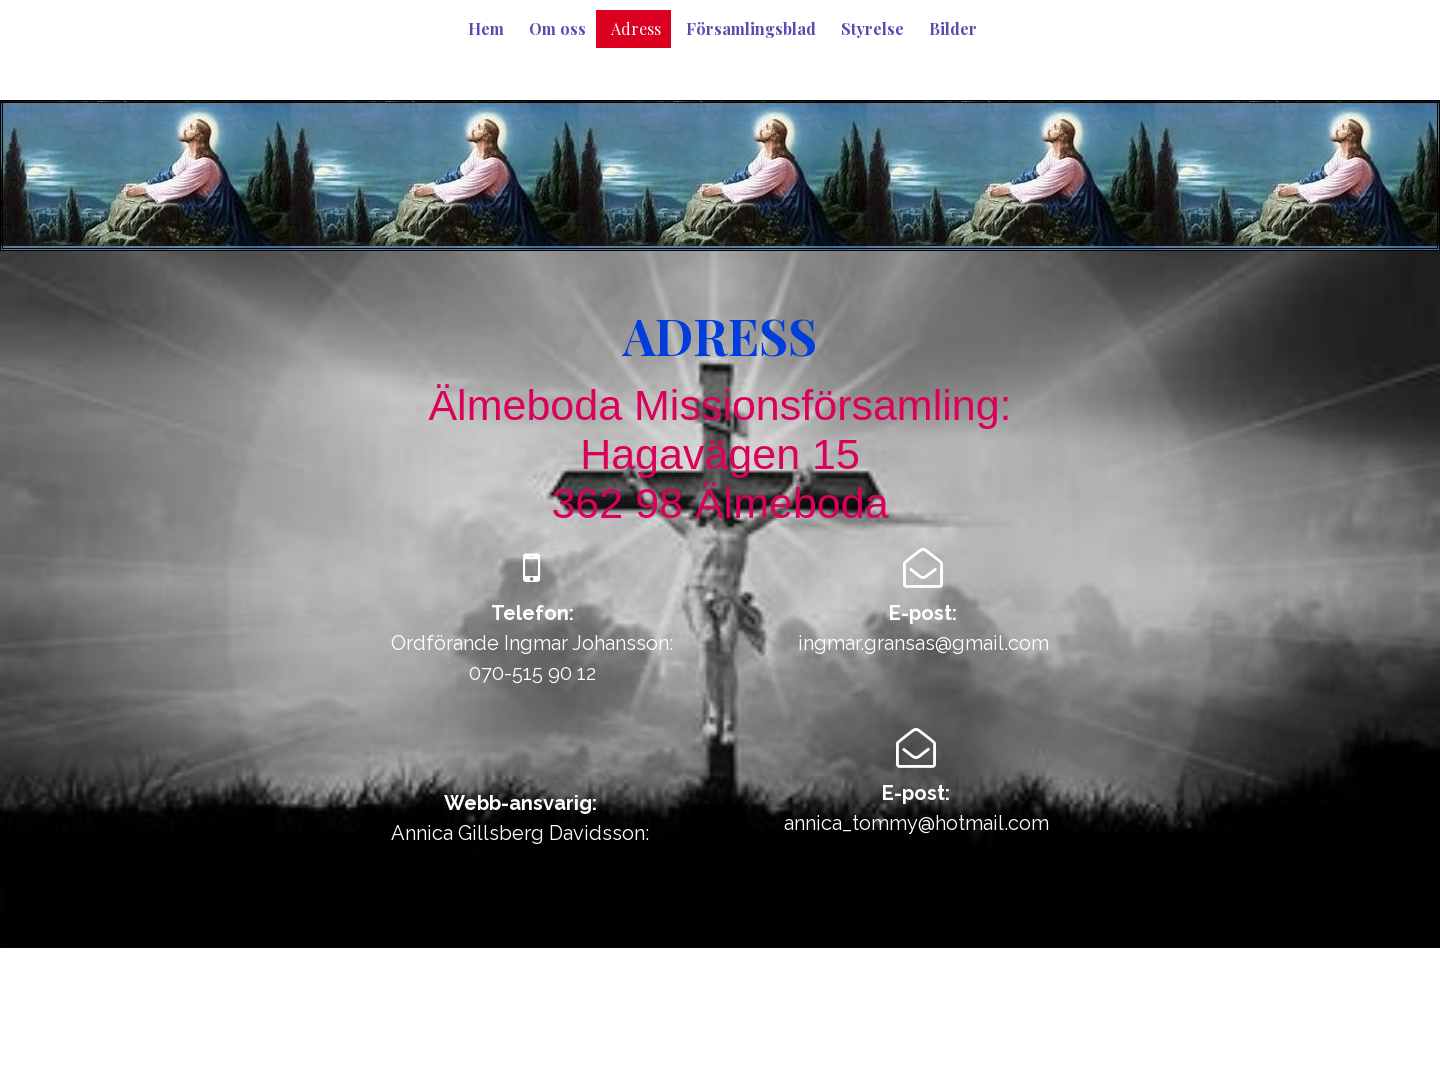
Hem (486, 28)
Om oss (557, 28)
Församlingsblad (751, 28)
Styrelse (872, 28)
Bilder (953, 28)
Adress (636, 28)
